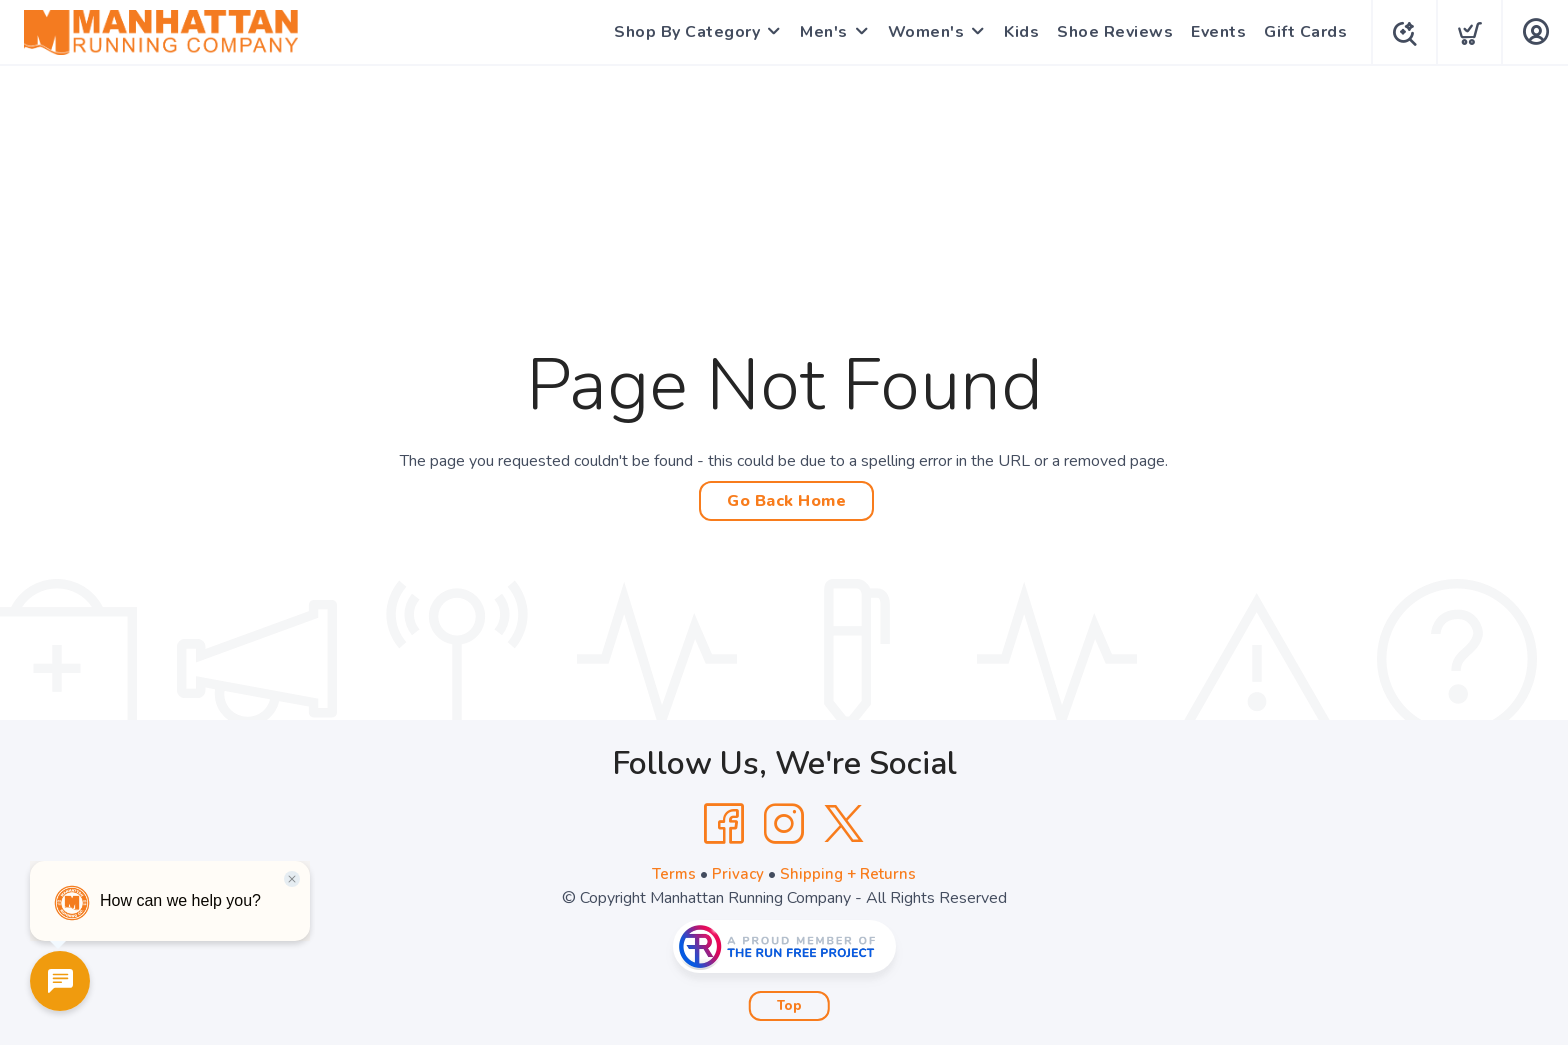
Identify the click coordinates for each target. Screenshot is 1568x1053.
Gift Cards (1301, 32)
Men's (820, 32)
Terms (672, 874)
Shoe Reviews (1111, 32)
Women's (922, 32)
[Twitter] (844, 824)
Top (789, 1006)
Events (1214, 32)
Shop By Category (683, 32)
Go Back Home (786, 501)
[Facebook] (724, 824)
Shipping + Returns (850, 874)
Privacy (737, 874)
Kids (1017, 32)
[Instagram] (784, 824)
